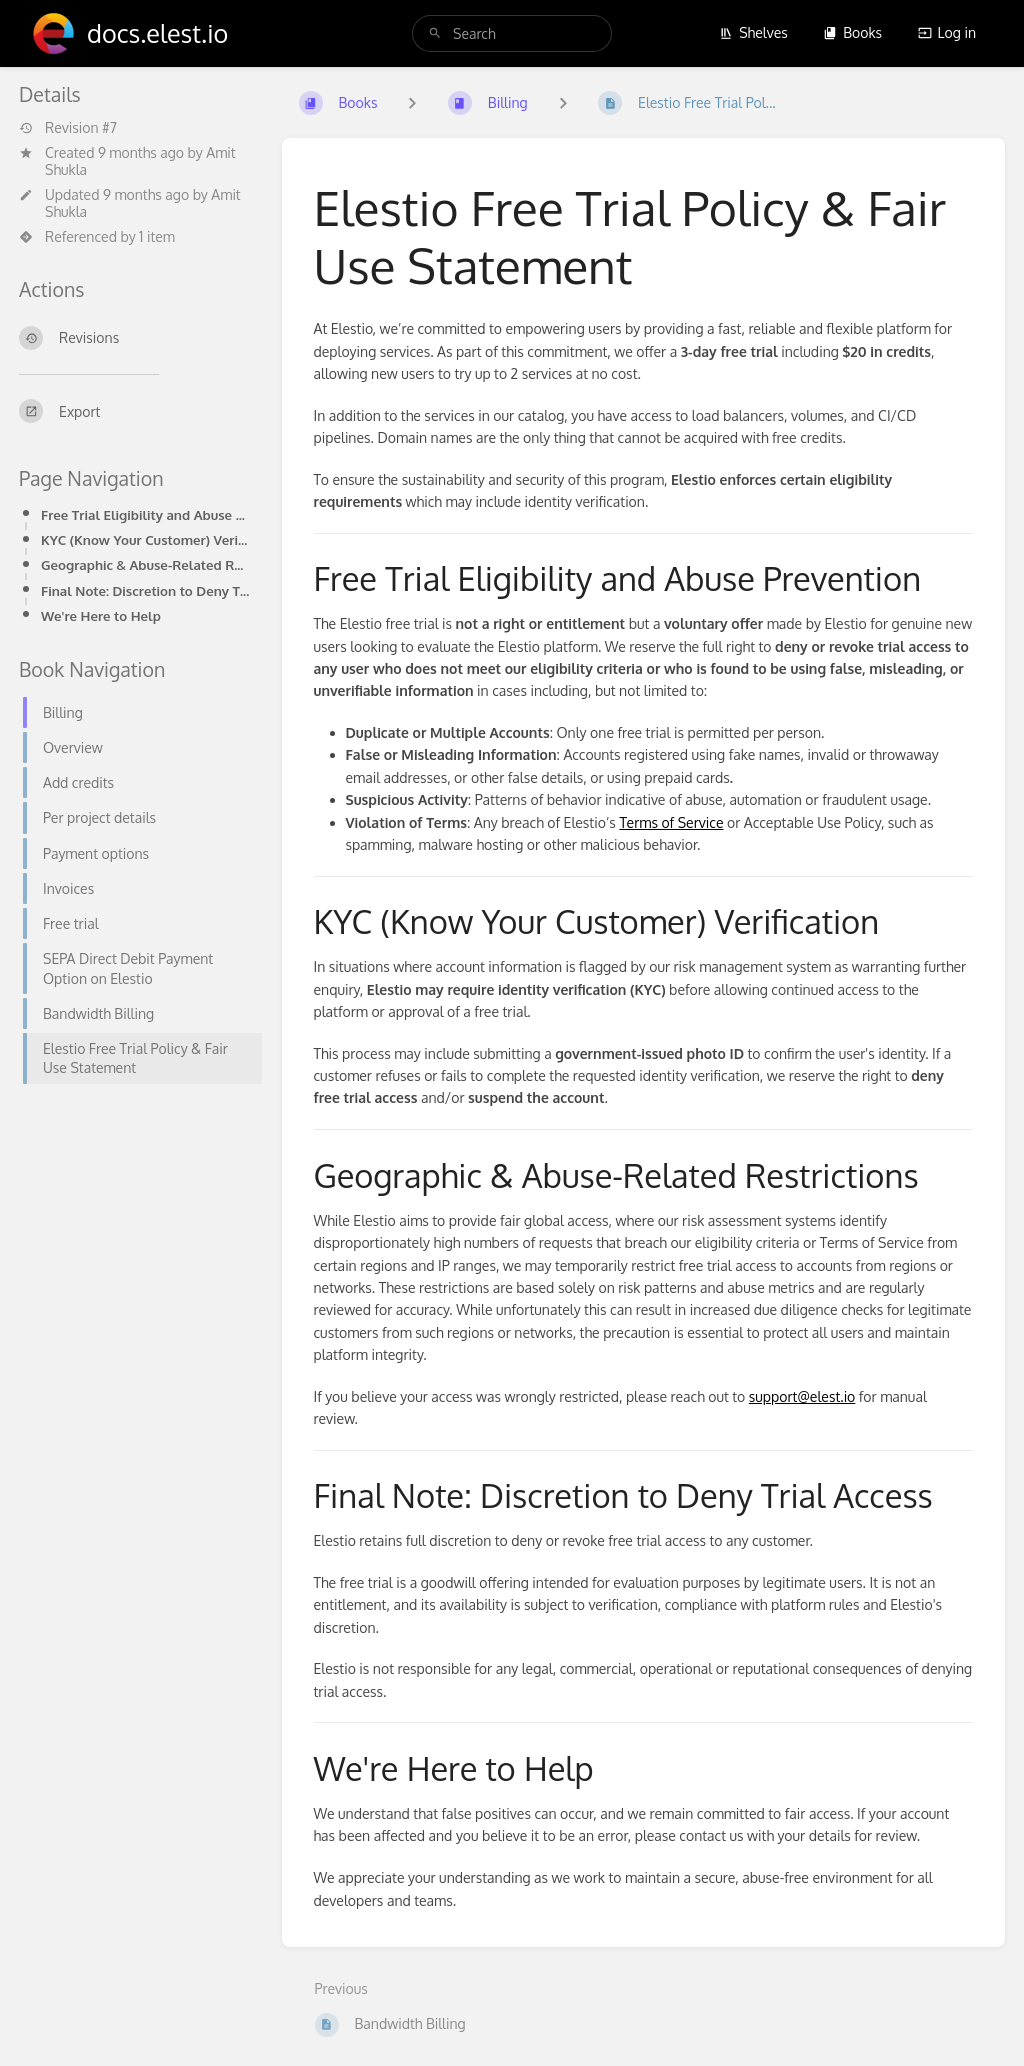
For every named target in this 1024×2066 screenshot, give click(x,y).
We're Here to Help (101, 615)
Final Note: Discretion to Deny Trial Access (145, 590)
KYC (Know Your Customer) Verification (145, 539)
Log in (947, 32)
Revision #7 (68, 128)
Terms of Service (671, 822)
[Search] (435, 33)
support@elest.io (802, 1396)
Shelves (753, 32)
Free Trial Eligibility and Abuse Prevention (145, 514)
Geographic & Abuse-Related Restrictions (145, 564)
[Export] (134, 411)
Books (852, 32)
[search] (512, 33)
